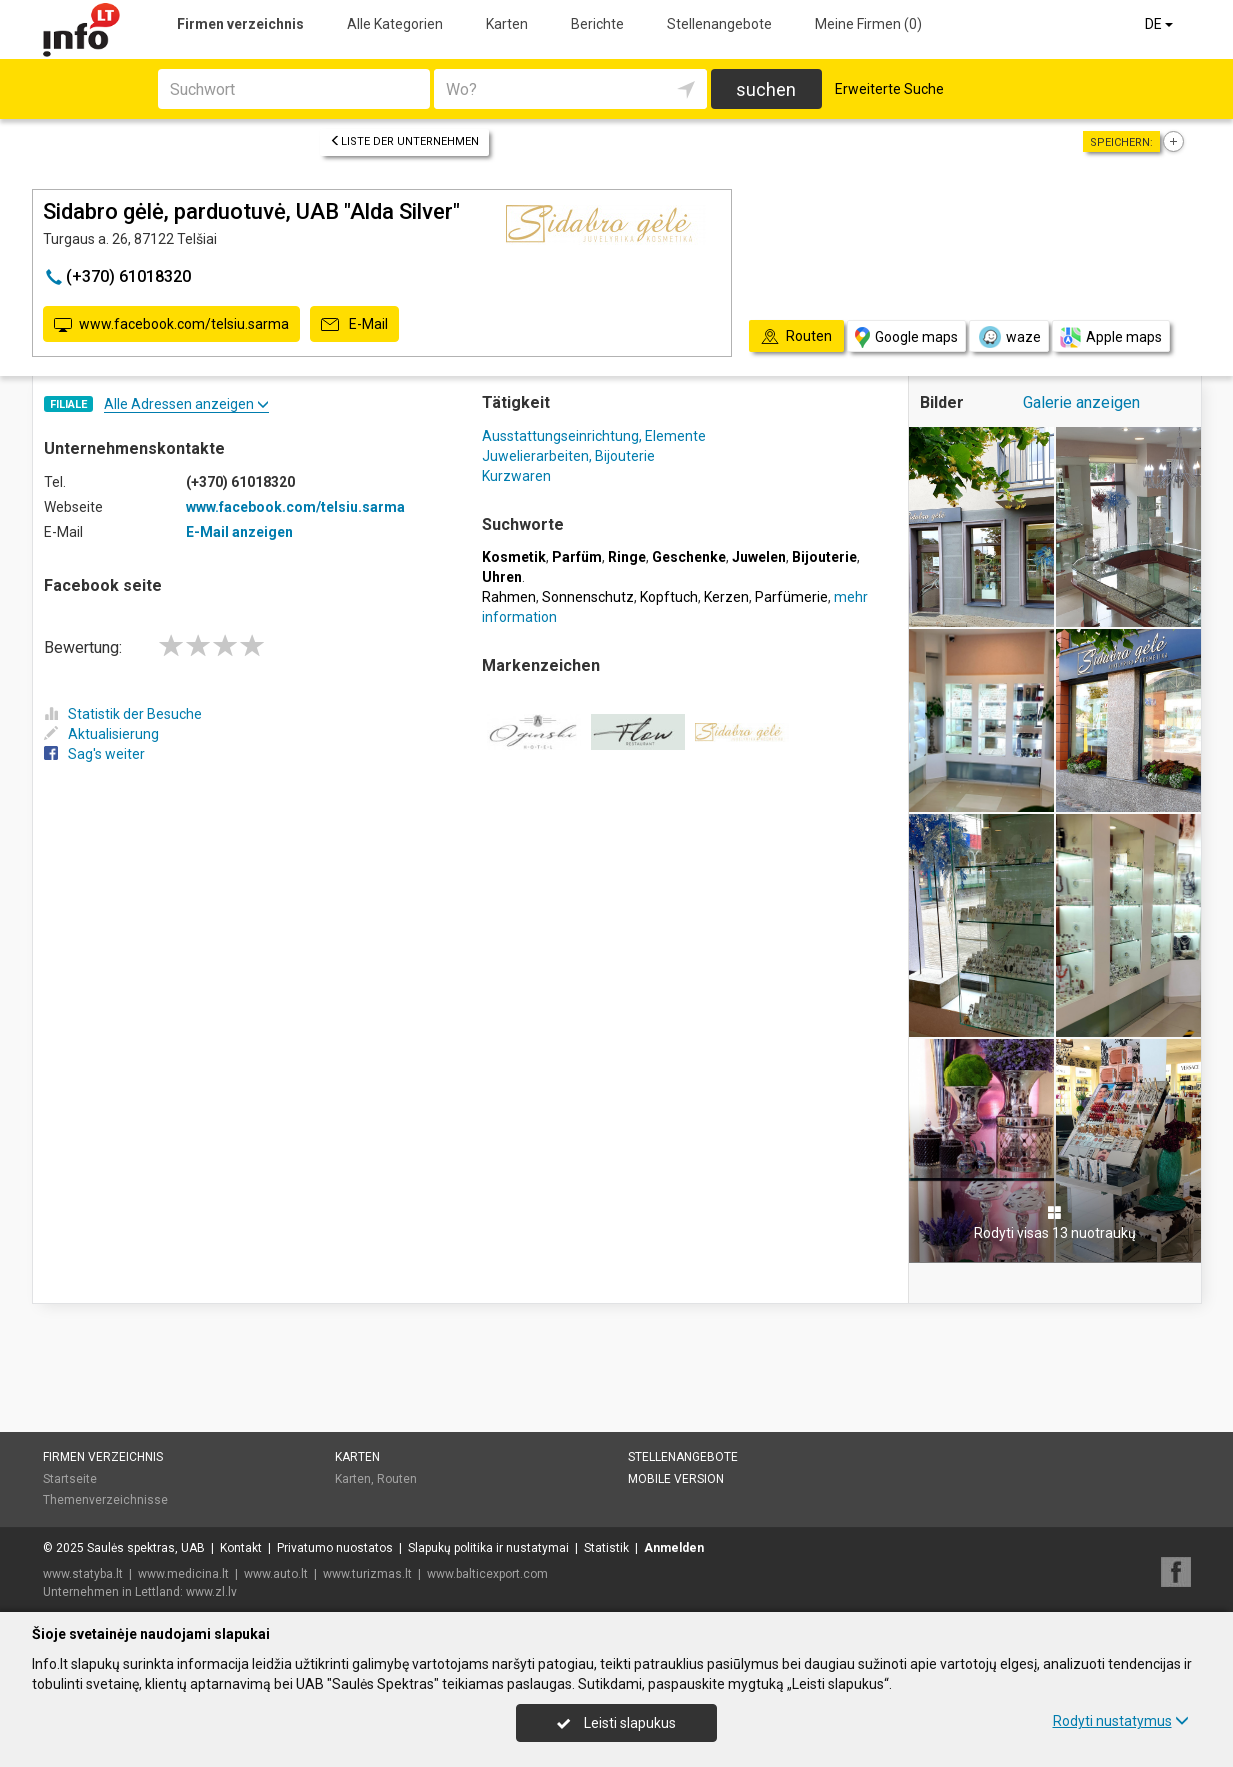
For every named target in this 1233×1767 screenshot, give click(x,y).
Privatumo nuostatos (335, 1548)
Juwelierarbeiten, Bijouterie (568, 456)
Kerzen (726, 597)
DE (1160, 24)
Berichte (597, 24)
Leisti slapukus (616, 1723)
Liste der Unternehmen (404, 141)
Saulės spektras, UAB (146, 1548)
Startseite (70, 1479)
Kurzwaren (516, 476)
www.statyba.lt (83, 1574)
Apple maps (1111, 337)
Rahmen (509, 597)
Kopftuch (669, 597)
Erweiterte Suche (889, 89)
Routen (397, 1479)
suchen (766, 89)
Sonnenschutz (588, 597)
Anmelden (674, 1548)
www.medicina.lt (183, 1574)
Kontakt (241, 1548)
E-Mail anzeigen (239, 532)
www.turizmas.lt (367, 1574)
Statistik (606, 1548)
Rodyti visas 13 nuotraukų (1055, 1223)
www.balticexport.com (487, 1574)
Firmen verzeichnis (240, 24)
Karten (507, 24)
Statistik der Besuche (123, 714)
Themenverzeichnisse (105, 1500)
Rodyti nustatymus (1121, 1721)
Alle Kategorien (395, 24)
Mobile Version (676, 1479)
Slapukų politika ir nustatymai (488, 1548)
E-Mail (354, 325)
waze (1009, 337)
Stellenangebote (719, 24)
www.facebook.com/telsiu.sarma (171, 325)
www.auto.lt (276, 1574)
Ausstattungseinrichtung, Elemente (594, 436)
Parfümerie (791, 597)
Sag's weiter (94, 754)
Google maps (906, 337)
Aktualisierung (101, 734)
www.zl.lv (211, 1592)
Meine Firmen (868, 24)
